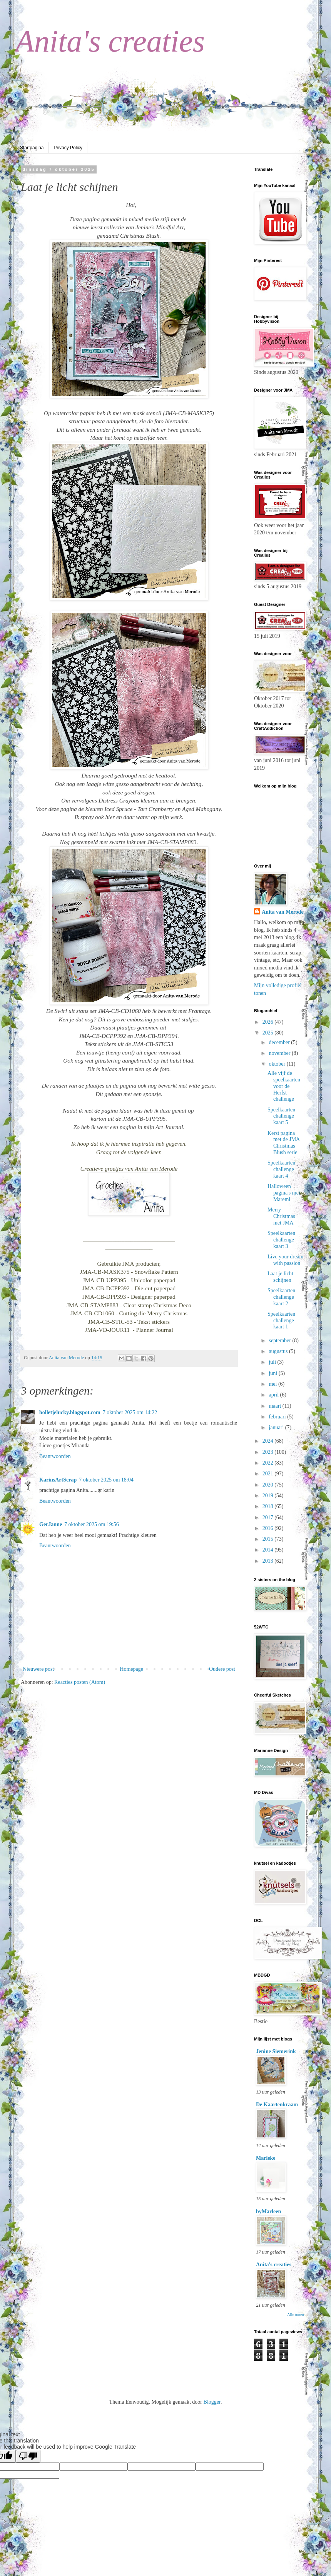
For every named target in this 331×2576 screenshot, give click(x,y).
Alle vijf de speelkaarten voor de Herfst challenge (283, 1086)
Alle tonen (295, 2314)
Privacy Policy (67, 147)
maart (275, 1406)
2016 (268, 1528)
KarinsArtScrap (58, 1480)
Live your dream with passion (285, 1260)
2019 (268, 1495)
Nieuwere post (38, 1669)
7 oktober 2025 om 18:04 (106, 1480)
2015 (268, 1539)
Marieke (266, 2158)
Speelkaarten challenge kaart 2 (281, 1297)
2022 (268, 1463)
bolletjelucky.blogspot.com (69, 1412)
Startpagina (31, 147)
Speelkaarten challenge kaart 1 (281, 1320)
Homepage (131, 1669)
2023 (268, 1452)
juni (273, 1373)
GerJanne (50, 1524)
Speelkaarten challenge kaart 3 (281, 1239)
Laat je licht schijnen (280, 1277)
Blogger (212, 2402)
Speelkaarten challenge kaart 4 (281, 1169)
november (280, 1053)
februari (278, 1417)
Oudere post (222, 1669)
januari (277, 1427)
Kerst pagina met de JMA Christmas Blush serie (283, 1142)
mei (273, 1384)
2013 (268, 1561)
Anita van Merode (283, 912)
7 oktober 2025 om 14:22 (130, 1412)
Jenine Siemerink (276, 2051)
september (280, 1340)
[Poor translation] (28, 2456)
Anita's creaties (110, 41)
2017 (268, 1517)
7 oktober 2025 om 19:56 (91, 1524)
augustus (279, 1351)
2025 (268, 1033)
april (274, 1395)
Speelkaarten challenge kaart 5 (281, 1116)
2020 (268, 1485)
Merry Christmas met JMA (281, 1216)
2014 (268, 1550)
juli (273, 1362)
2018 (268, 1506)
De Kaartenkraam (277, 2104)
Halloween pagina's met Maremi (283, 1192)
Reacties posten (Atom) (79, 1682)
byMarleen (268, 2211)
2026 (268, 1022)
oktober (277, 1064)
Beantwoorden (55, 1456)
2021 (268, 1474)
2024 (268, 1441)
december (280, 1042)
